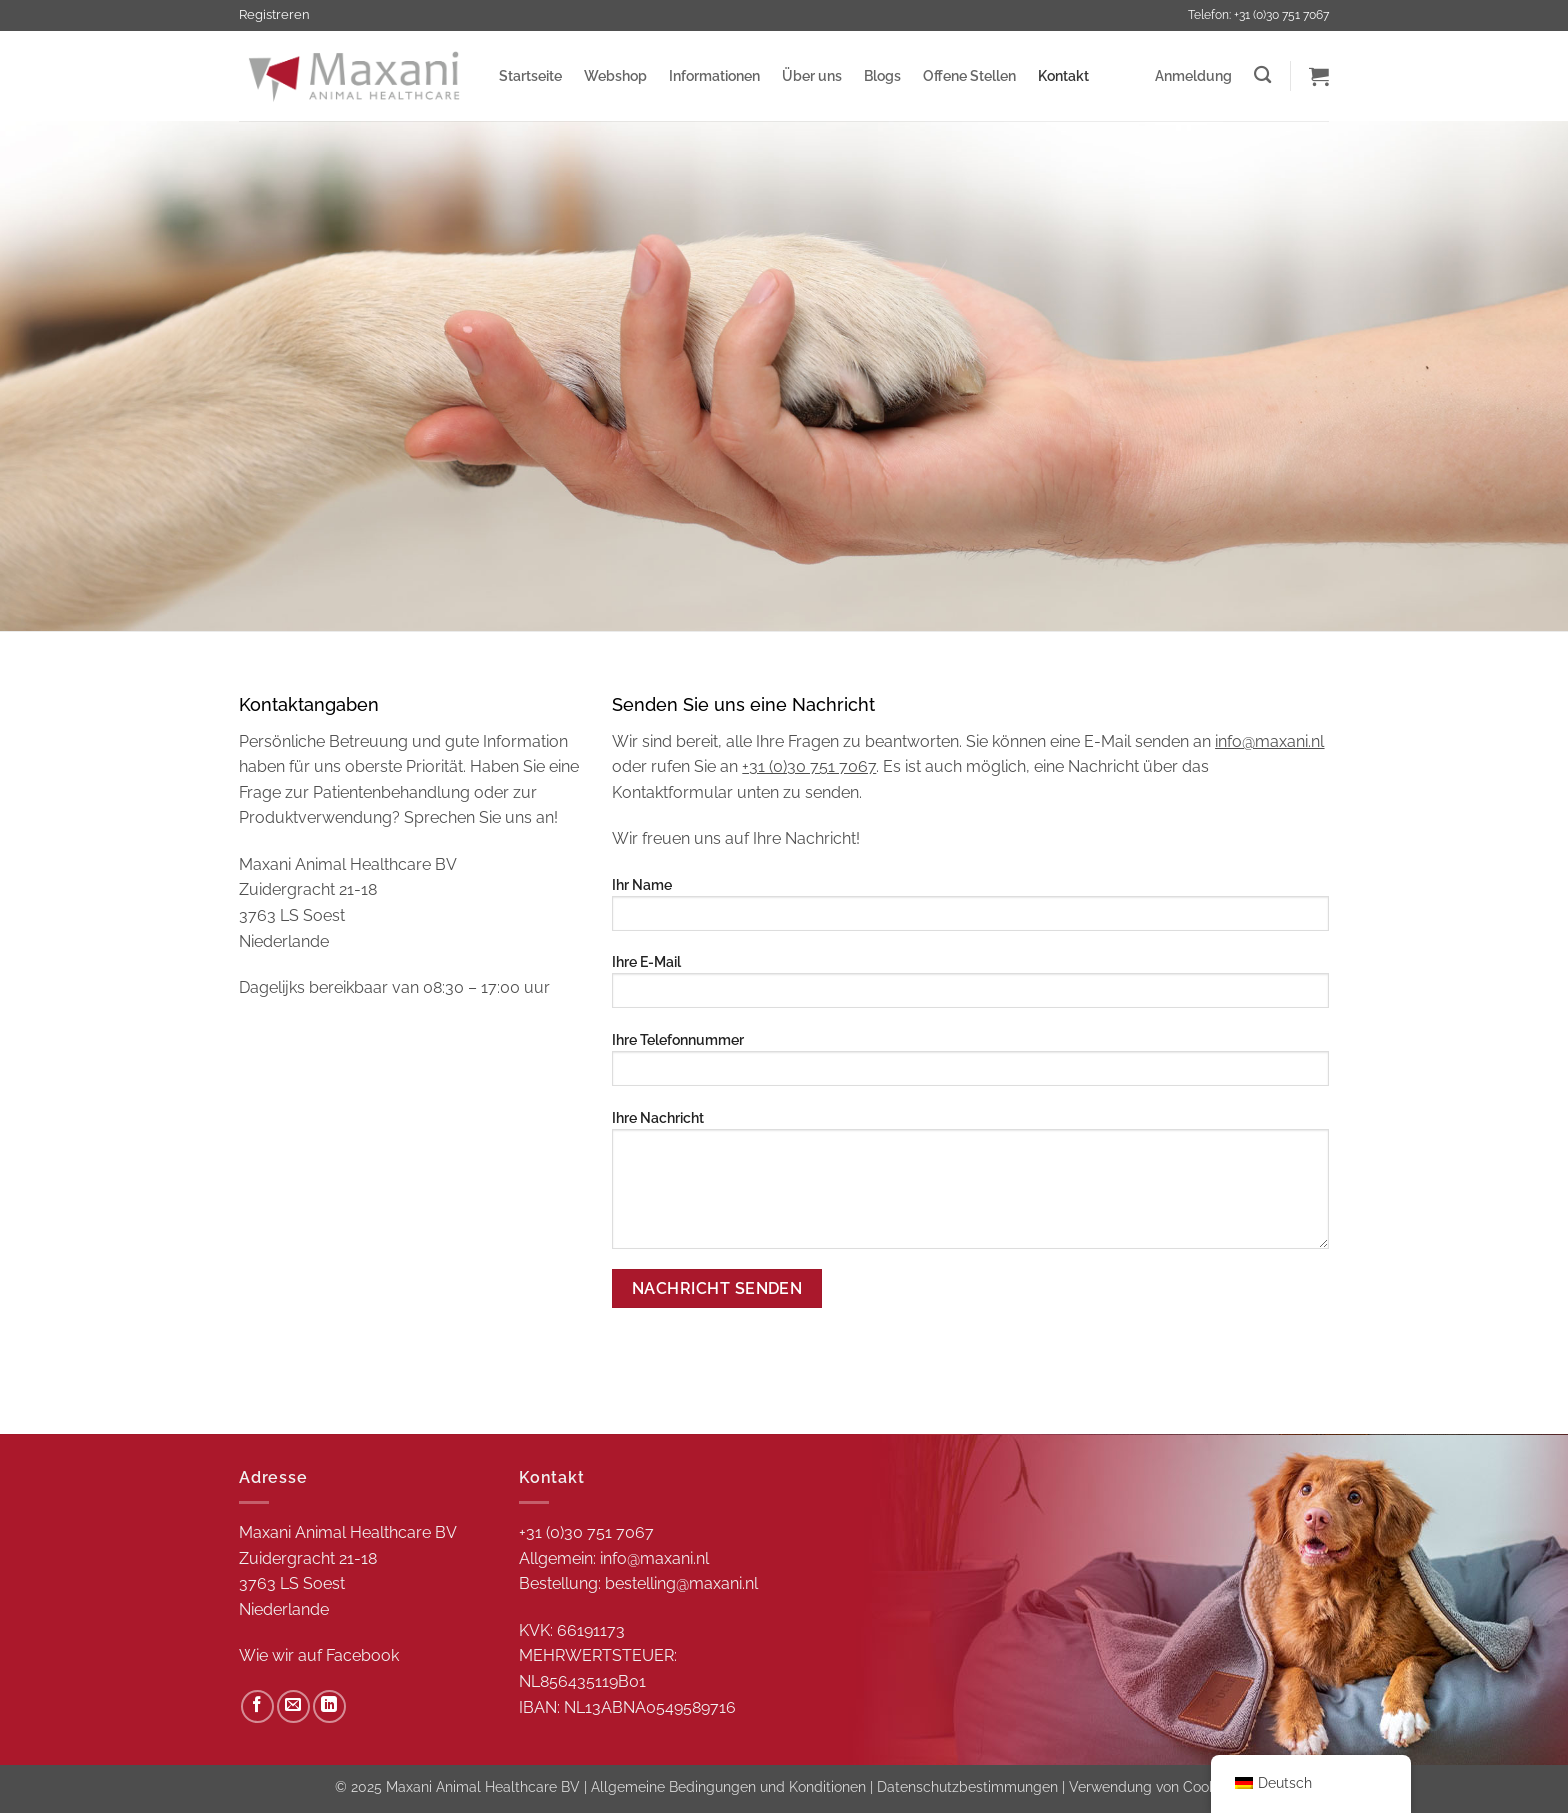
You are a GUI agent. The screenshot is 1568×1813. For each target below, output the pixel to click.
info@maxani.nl (1269, 741)
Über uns (812, 75)
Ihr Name (970, 910)
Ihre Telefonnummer (970, 1065)
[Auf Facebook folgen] (257, 1706)
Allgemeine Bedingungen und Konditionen (728, 1786)
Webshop (615, 75)
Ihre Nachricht (970, 1186)
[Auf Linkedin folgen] (329, 1706)
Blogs (882, 75)
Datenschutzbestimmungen (967, 1786)
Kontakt (1063, 75)
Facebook (362, 1655)
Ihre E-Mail (970, 987)
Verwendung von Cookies (1151, 1786)
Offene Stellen (969, 75)
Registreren (274, 14)
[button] (1193, 76)
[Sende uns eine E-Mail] (293, 1706)
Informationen (714, 75)
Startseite (530, 75)
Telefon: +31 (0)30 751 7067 (1258, 15)
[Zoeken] (1262, 75)
